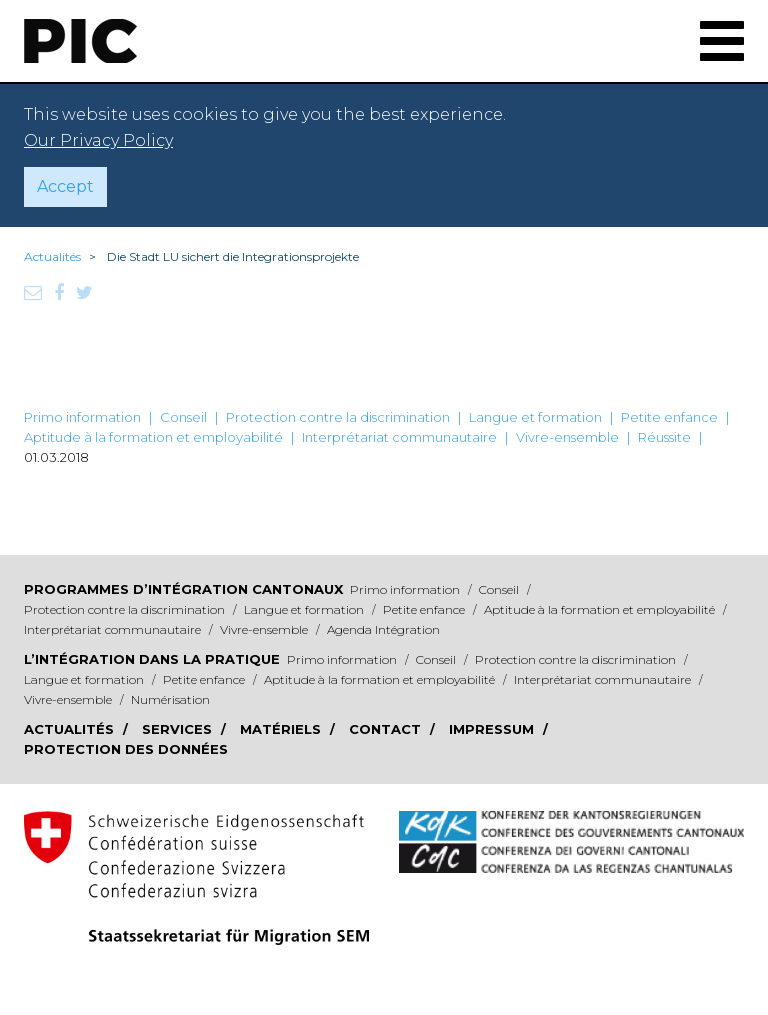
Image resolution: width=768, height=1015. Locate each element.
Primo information (82, 417)
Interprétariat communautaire (399, 437)
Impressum (493, 729)
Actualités (52, 256)
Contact (387, 729)
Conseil (183, 417)
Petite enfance (669, 417)
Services (179, 729)
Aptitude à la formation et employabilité (153, 437)
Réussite (664, 437)
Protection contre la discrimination (338, 417)
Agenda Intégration (383, 629)
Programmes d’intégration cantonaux (183, 589)
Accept (65, 186)
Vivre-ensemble (567, 437)
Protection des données (126, 749)
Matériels (282, 729)
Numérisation (170, 699)
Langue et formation (535, 417)
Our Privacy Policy (98, 140)
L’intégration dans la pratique (152, 659)
